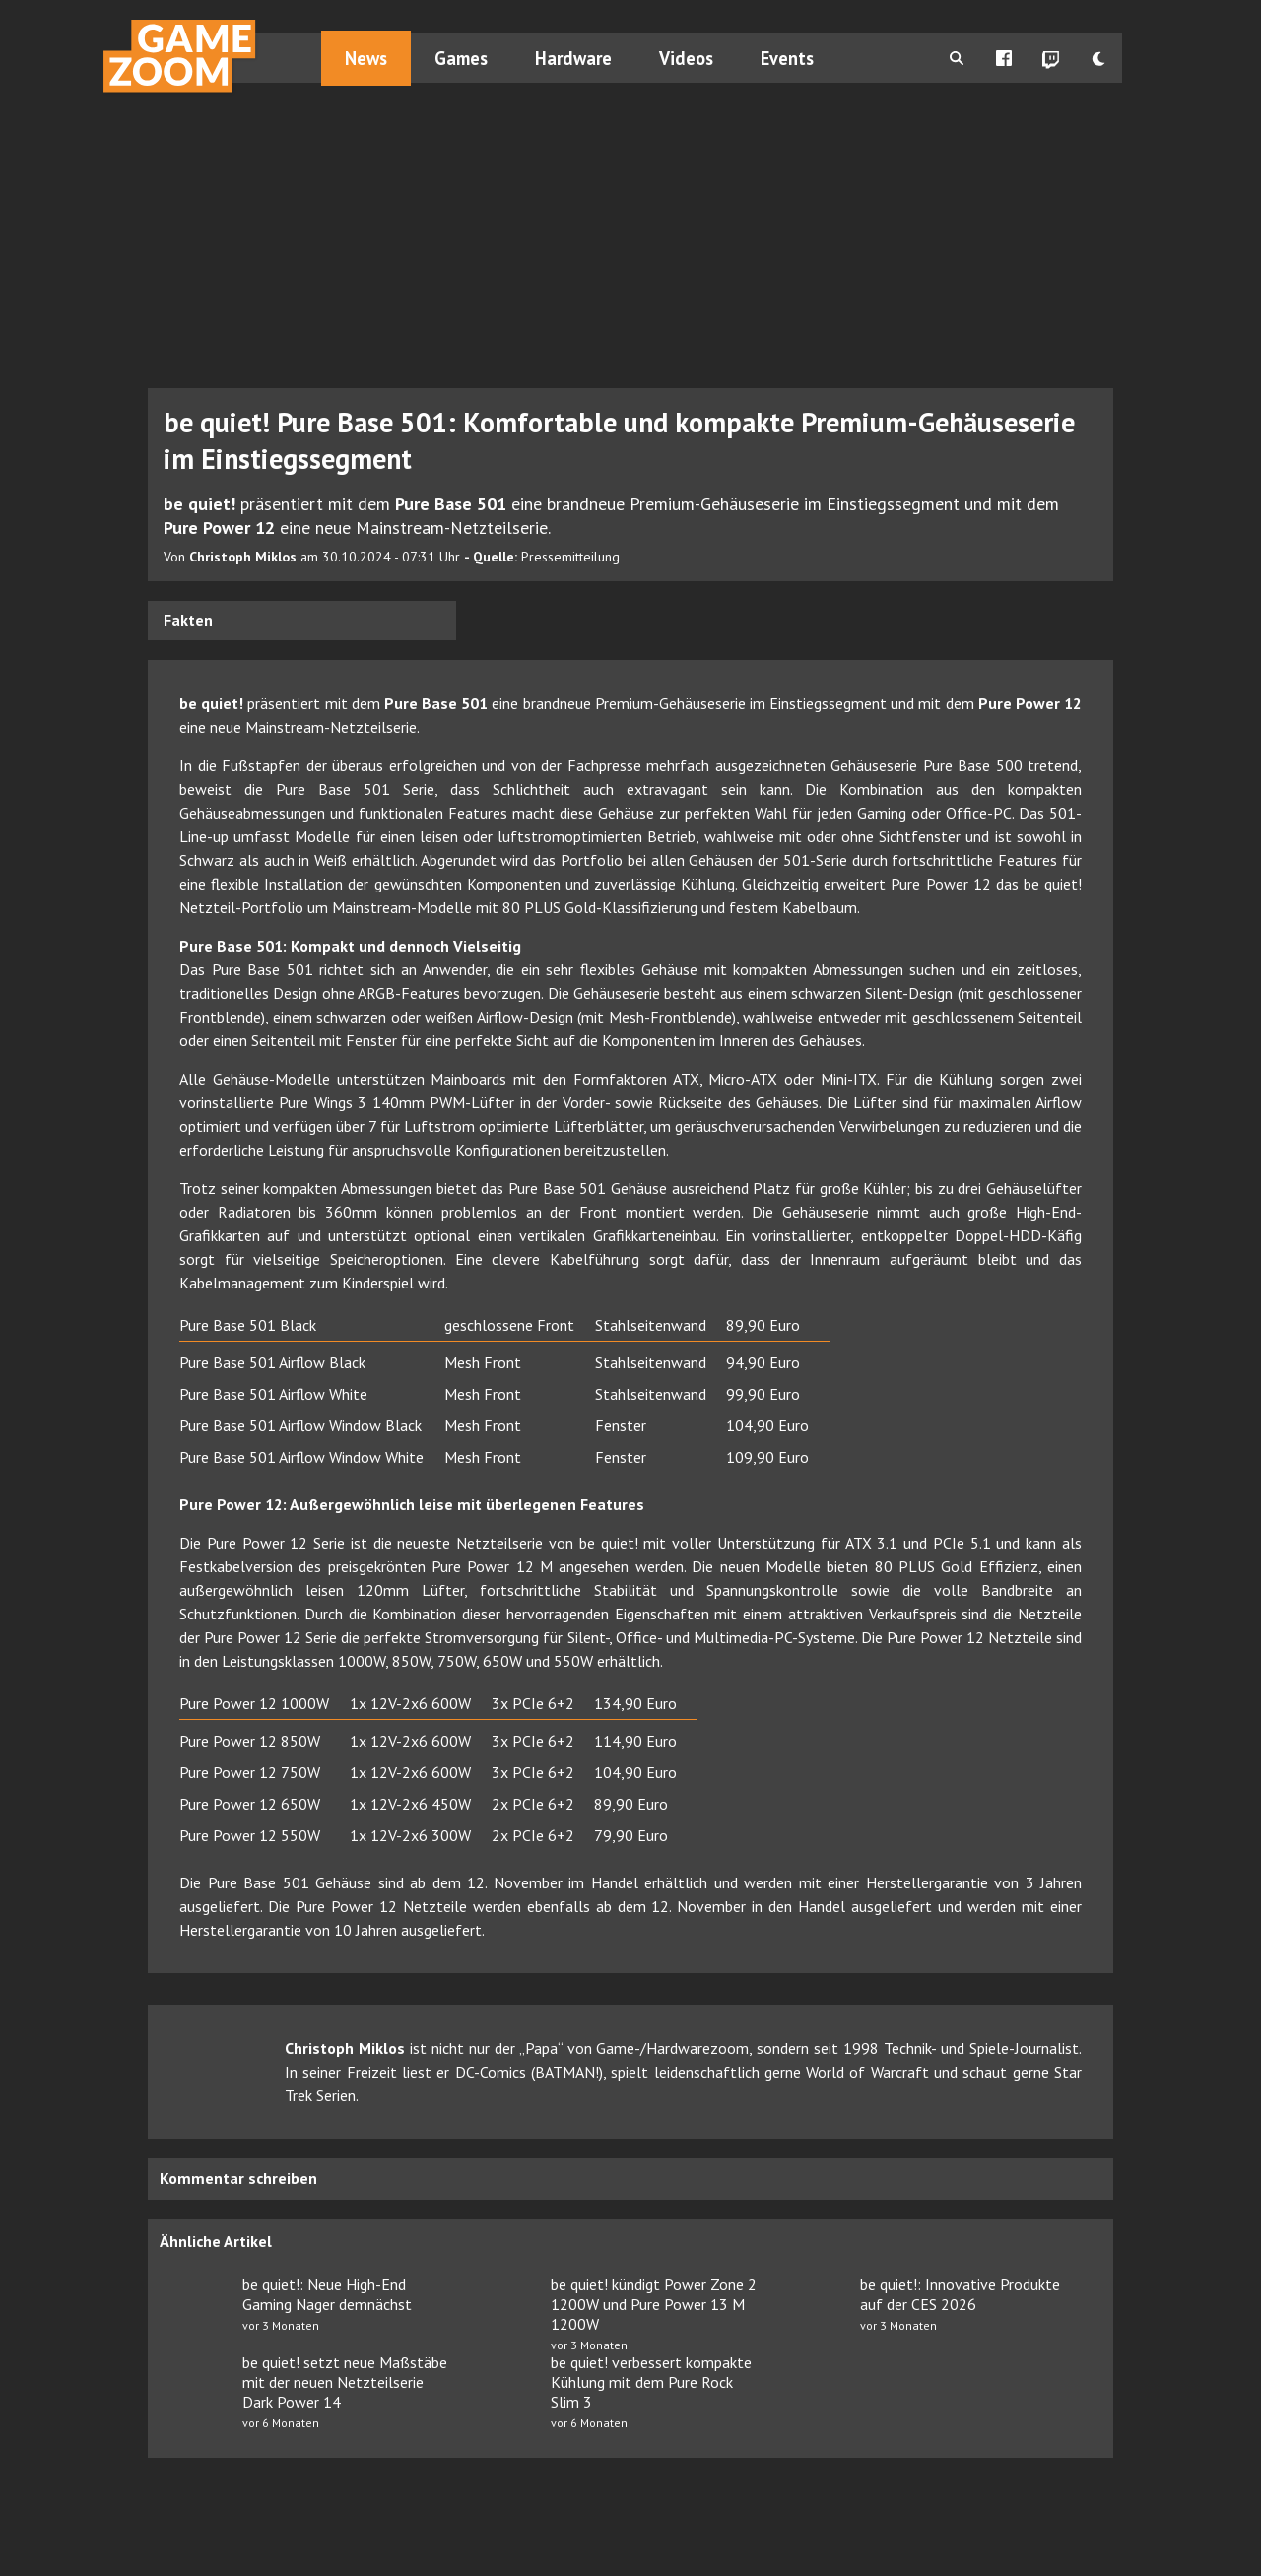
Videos (687, 58)
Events (788, 58)
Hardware (574, 58)
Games (462, 58)
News (367, 58)
